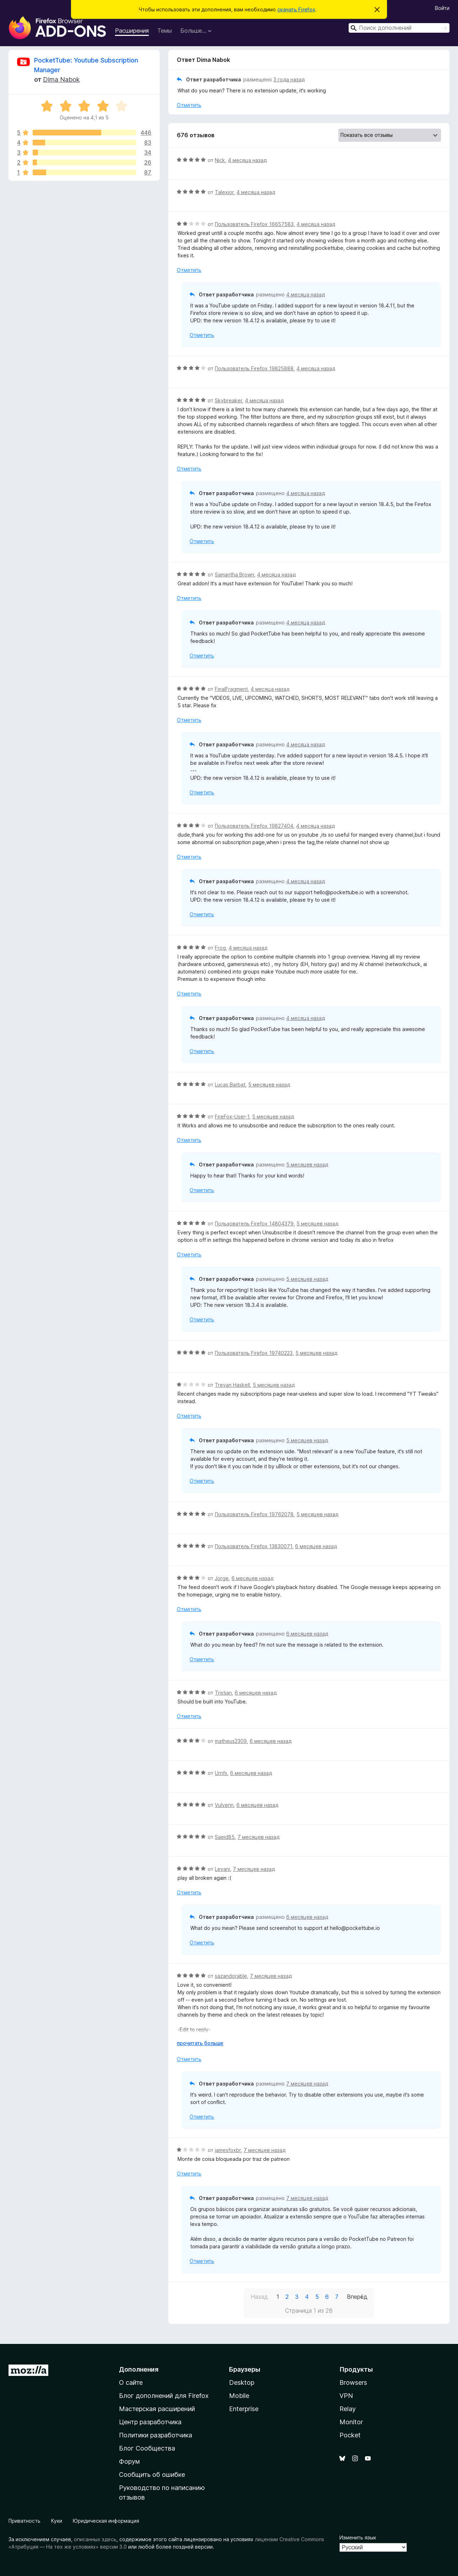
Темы (164, 30)
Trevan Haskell (232, 1385)
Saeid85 (225, 1837)
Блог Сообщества (147, 2448)
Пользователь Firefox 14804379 (254, 1223)
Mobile (239, 2395)
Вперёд (357, 2296)
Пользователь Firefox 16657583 (254, 224)
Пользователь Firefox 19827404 (254, 826)
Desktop (241, 2382)
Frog (220, 948)
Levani (222, 1869)
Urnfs (221, 1773)
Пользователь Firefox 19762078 (254, 1514)
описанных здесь (95, 2539)
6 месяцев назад (316, 1546)
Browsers (353, 2382)
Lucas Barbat (230, 1085)
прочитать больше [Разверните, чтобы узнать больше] (200, 2043)
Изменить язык (357, 2537)
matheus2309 (231, 1741)
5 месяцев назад (269, 1085)
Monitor (351, 2422)
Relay (347, 2409)
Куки (56, 2521)
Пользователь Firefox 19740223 (254, 1353)
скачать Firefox (296, 9)
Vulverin (224, 1805)
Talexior (224, 192)
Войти (442, 8)
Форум (129, 2461)
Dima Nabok (61, 79)
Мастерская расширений (157, 2409)
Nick (220, 160)
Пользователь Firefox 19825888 (254, 368)
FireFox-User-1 (232, 1116)
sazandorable (231, 1976)
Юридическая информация (106, 2521)
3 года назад (289, 79)
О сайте (131, 2382)
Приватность (24, 2521)
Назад (259, 2296)
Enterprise (243, 2409)
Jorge (222, 1578)
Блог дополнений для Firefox (164, 2395)
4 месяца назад (247, 160)
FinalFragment (231, 689)
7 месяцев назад (258, 1837)
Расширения (132, 30)
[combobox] (399, 28)
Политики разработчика (155, 2435)
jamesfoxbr (228, 2150)
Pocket (350, 2435)
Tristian (223, 1693)
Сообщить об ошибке (152, 2474)
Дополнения (138, 2369)
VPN (346, 2395)
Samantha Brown (234, 574)
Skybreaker (228, 400)
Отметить (189, 105)
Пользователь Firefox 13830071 (253, 1546)
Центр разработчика (150, 2422)
